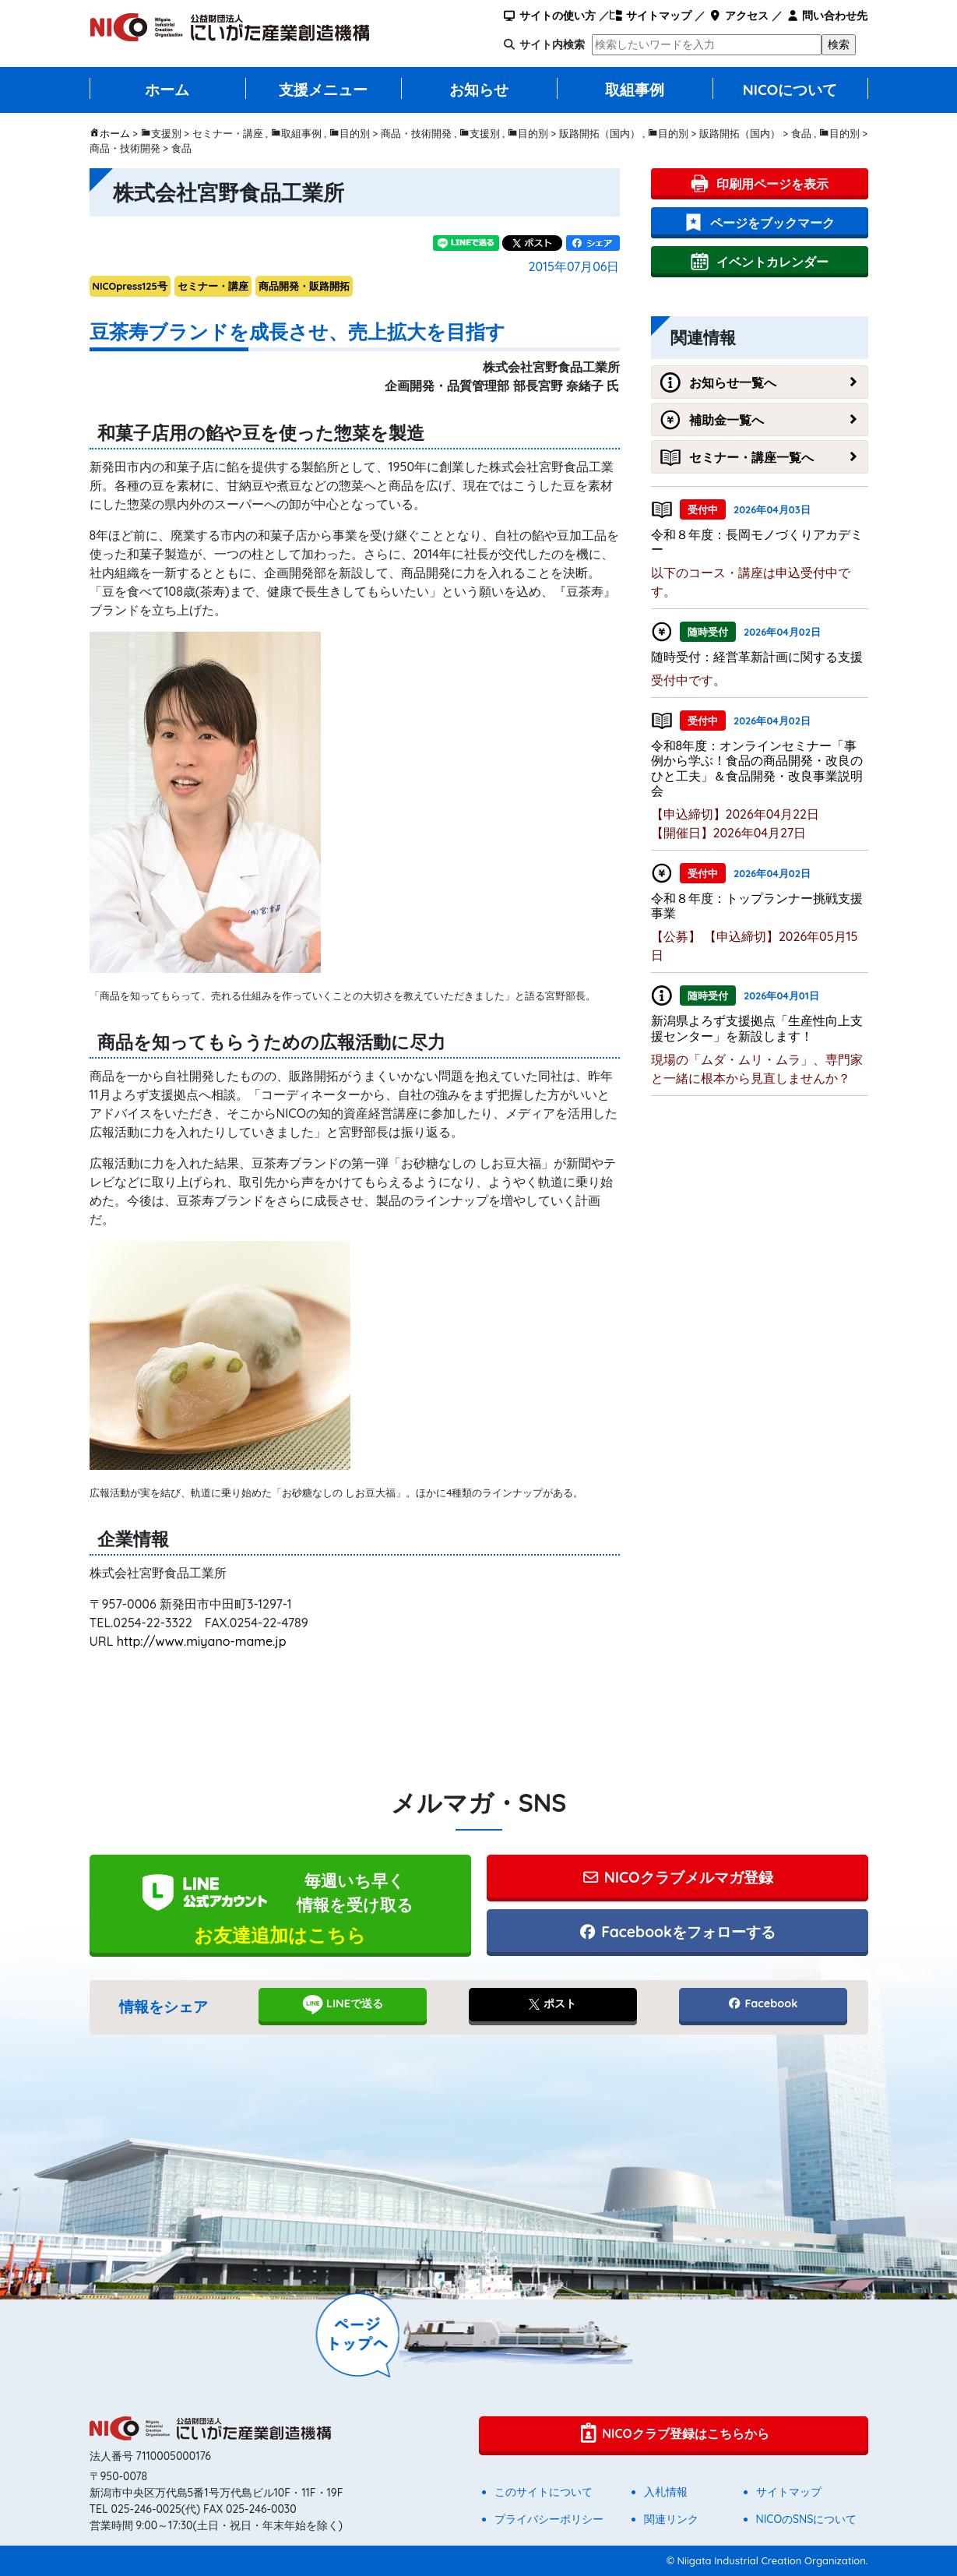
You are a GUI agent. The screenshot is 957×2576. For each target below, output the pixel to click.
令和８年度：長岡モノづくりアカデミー (757, 542)
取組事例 (634, 89)
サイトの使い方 (548, 16)
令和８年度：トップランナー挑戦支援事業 (757, 905)
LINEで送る (342, 2004)
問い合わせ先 (826, 16)
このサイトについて (543, 2492)
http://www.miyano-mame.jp (202, 1641)
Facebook (762, 2003)
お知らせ (478, 89)
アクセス (739, 16)
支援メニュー (323, 89)
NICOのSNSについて (806, 2519)
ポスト (552, 2003)
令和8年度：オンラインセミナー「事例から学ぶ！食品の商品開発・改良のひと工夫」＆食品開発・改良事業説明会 (757, 768)
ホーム (167, 89)
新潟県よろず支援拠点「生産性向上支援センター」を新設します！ (757, 1028)
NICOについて (790, 89)
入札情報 (666, 2492)
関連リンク (671, 2519)
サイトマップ (650, 16)
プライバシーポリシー (548, 2519)
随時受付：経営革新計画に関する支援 (757, 656)
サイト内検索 (552, 44)
